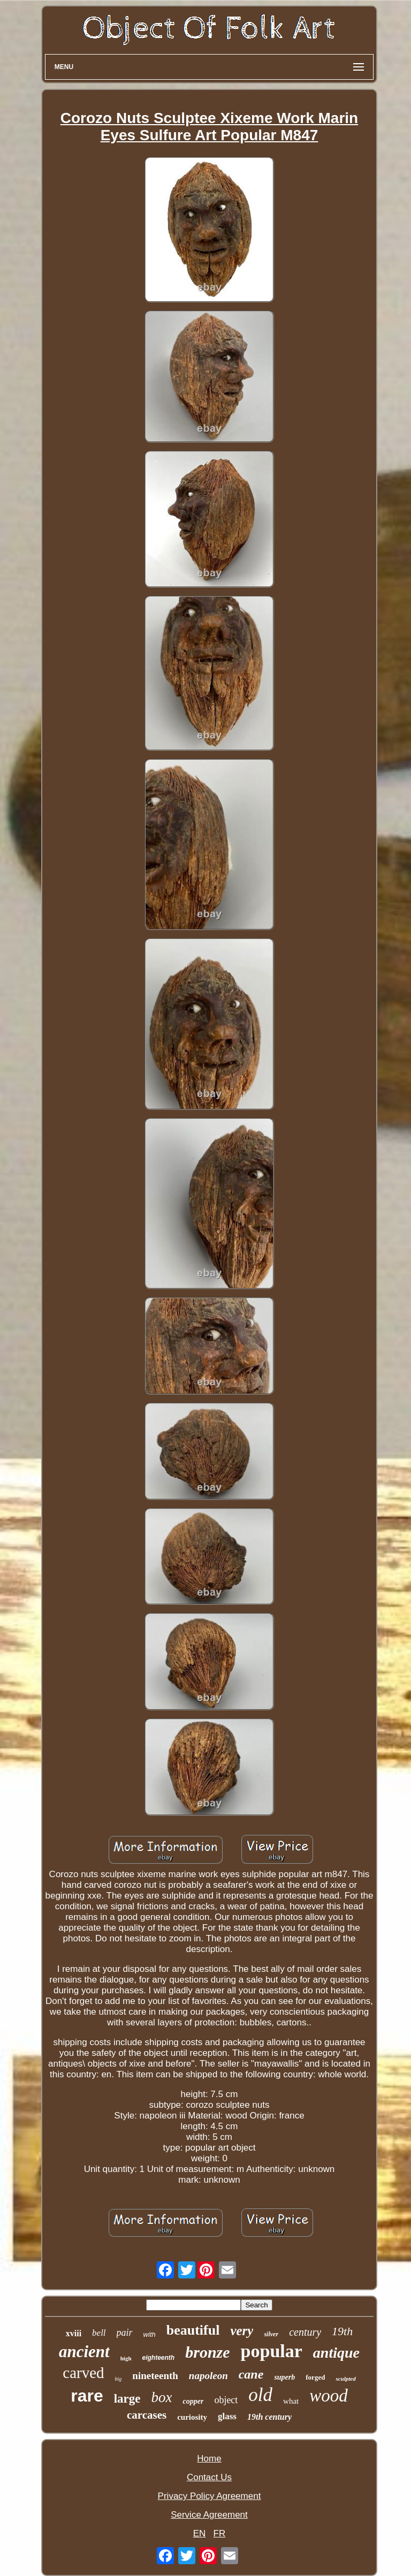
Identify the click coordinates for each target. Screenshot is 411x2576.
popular (271, 2351)
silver (271, 2334)
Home (209, 2458)
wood (328, 2395)
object (226, 2400)
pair (125, 2332)
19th (342, 2331)
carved (83, 2372)
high (126, 2358)
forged (315, 2377)
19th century (269, 2416)
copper (192, 2401)
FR (220, 2533)
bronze (207, 2352)
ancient (84, 2351)
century (305, 2332)
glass (227, 2416)
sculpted (345, 2378)
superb (284, 2377)
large (127, 2398)
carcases (146, 2415)
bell (99, 2333)
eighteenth (158, 2357)
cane (251, 2374)
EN (199, 2533)
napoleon (208, 2375)
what (291, 2401)
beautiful (193, 2330)
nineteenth (155, 2375)
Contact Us (209, 2477)
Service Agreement (209, 2515)
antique (336, 2352)
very (241, 2330)
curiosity (192, 2417)
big (118, 2379)
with (149, 2334)
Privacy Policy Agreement (209, 2496)
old (260, 2394)
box (161, 2397)
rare (87, 2395)
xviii (73, 2333)
